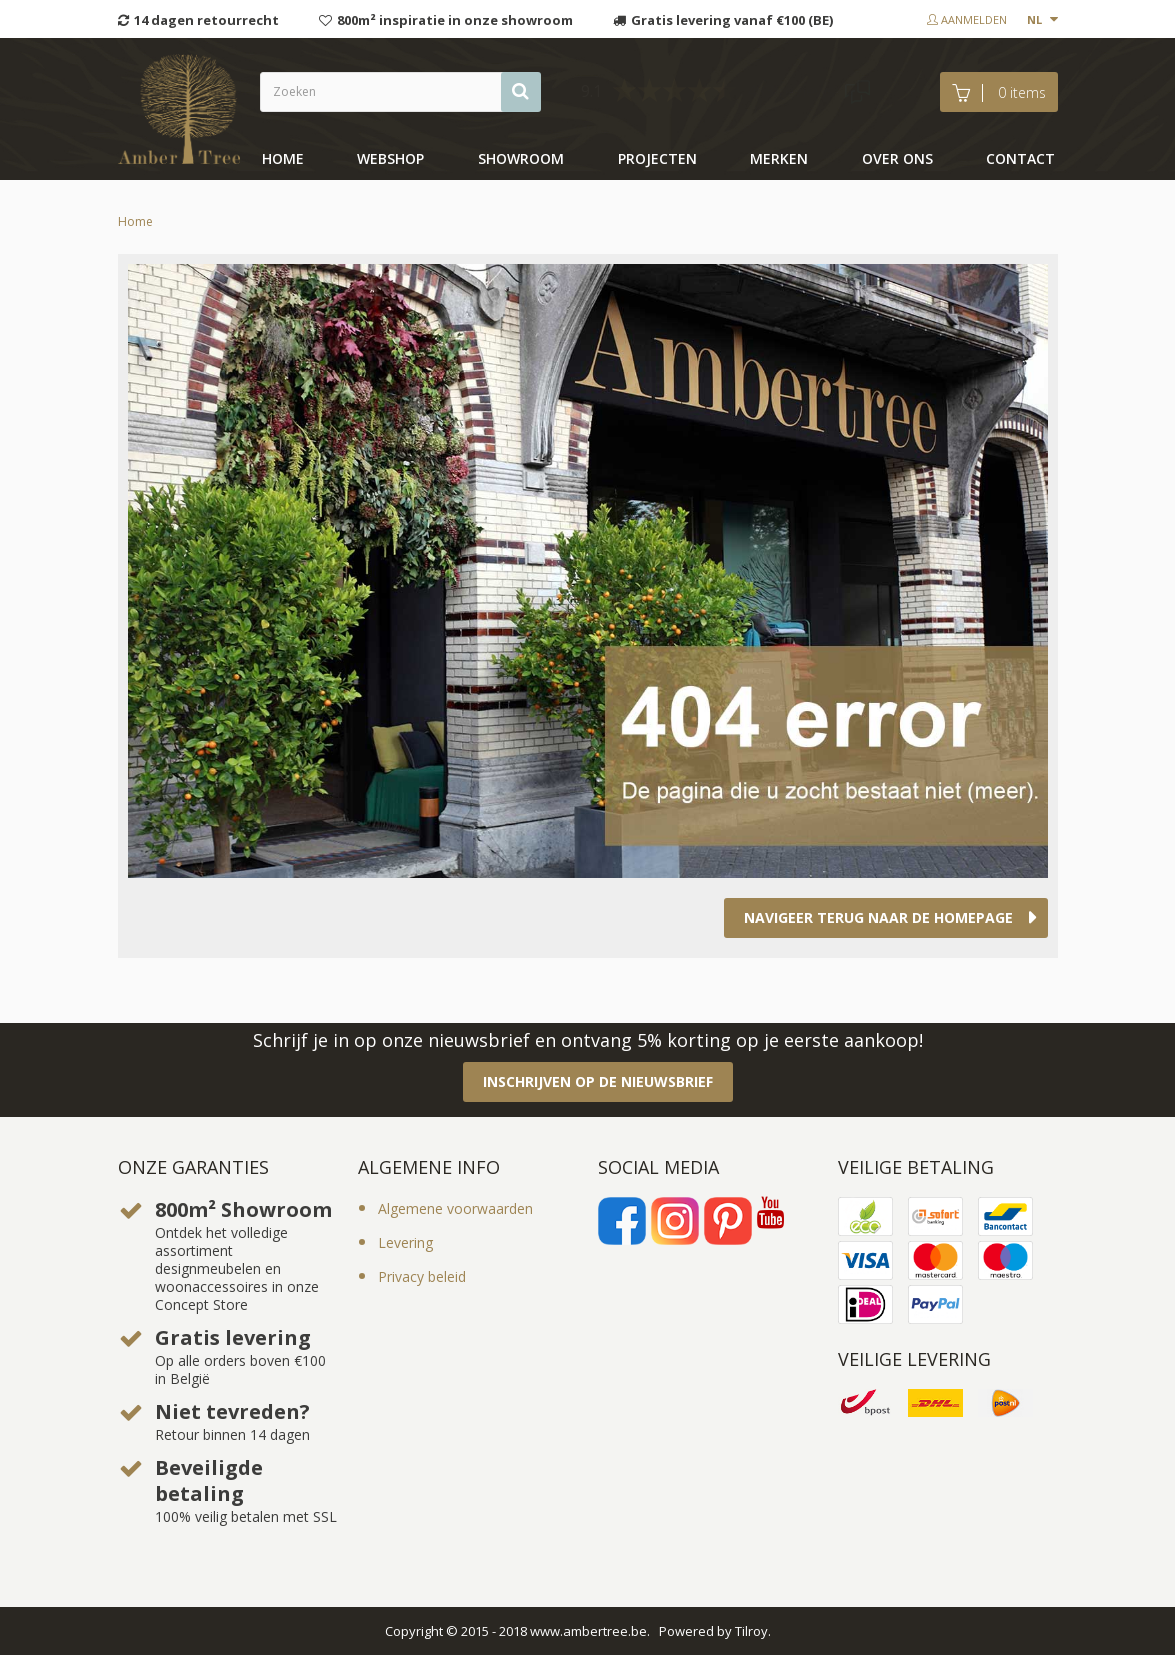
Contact (1020, 158)
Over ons (897, 158)
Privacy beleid (422, 1276)
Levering (405, 1242)
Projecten (657, 158)
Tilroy (751, 1631)
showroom (521, 158)
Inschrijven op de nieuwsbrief (598, 1081)
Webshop (390, 158)
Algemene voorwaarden (455, 1208)
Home (283, 158)
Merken (779, 158)
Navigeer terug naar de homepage (878, 917)
